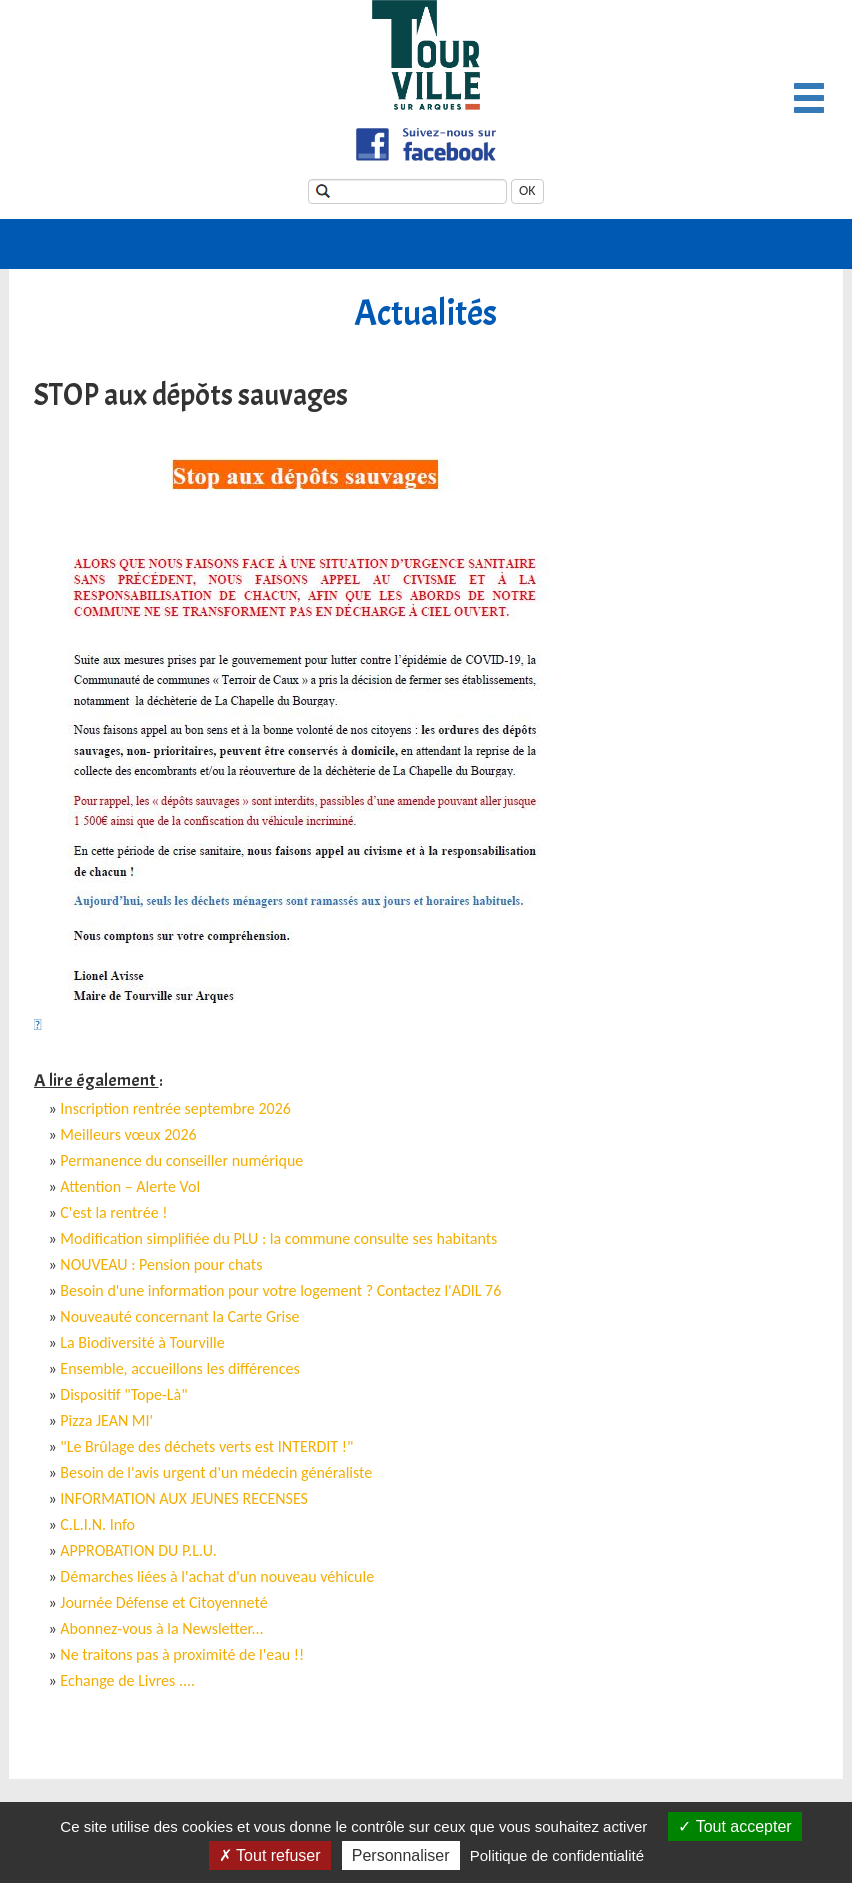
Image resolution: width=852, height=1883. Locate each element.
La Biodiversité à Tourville (142, 1342)
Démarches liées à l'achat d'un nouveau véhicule (217, 1576)
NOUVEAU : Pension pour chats (161, 1264)
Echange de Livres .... (127, 1680)
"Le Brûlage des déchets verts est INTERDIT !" (206, 1446)
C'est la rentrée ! (113, 1212)
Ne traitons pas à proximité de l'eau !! (182, 1654)
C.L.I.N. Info (97, 1524)
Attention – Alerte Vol (130, 1186)
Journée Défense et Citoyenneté (163, 1602)
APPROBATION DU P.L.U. (138, 1550)
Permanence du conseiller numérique (181, 1160)
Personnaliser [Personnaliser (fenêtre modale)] (401, 1855)
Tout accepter (734, 1826)
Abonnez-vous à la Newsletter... (161, 1628)
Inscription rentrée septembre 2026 (175, 1108)
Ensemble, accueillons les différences (179, 1368)
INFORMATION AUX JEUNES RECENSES (184, 1498)
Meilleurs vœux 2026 (128, 1134)
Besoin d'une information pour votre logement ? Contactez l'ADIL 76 (280, 1290)
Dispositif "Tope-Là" (123, 1394)
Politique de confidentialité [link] (557, 1855)
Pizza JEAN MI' (106, 1420)
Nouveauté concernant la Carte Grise (179, 1316)
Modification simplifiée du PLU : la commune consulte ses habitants (278, 1238)
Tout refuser (270, 1855)
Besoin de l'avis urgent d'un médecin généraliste (216, 1472)
